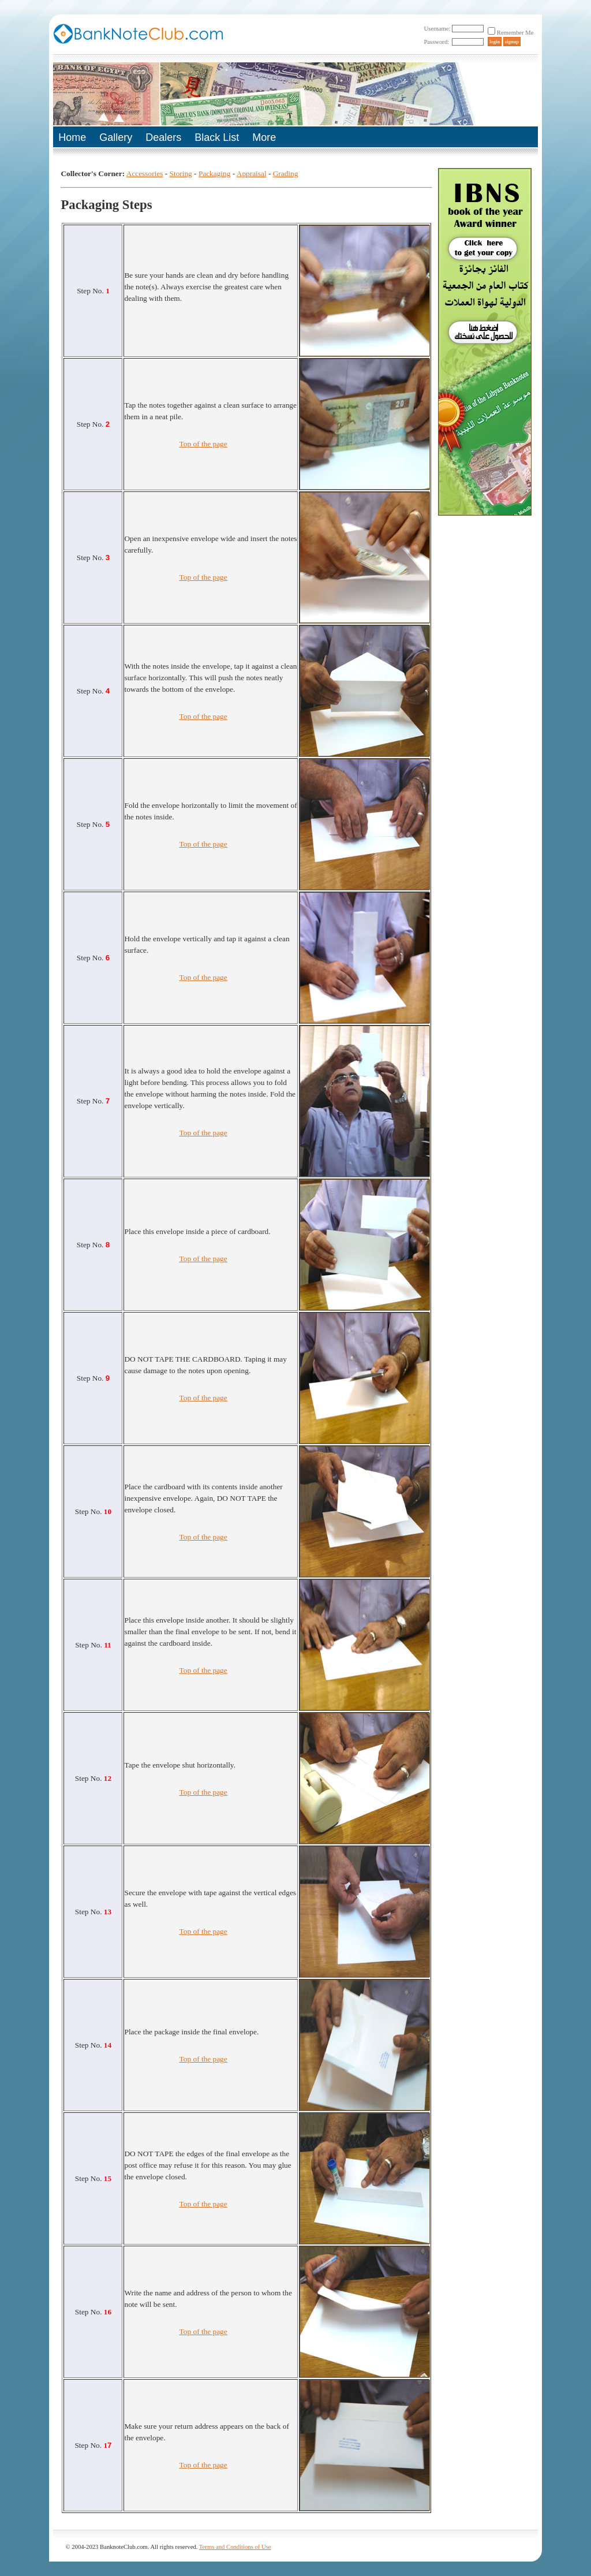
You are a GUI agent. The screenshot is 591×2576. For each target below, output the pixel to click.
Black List (216, 137)
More (264, 137)
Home (72, 137)
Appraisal (252, 173)
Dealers (163, 137)
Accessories (144, 173)
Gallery (115, 137)
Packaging (215, 173)
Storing (181, 173)
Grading (285, 173)
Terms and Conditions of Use (235, 2547)
